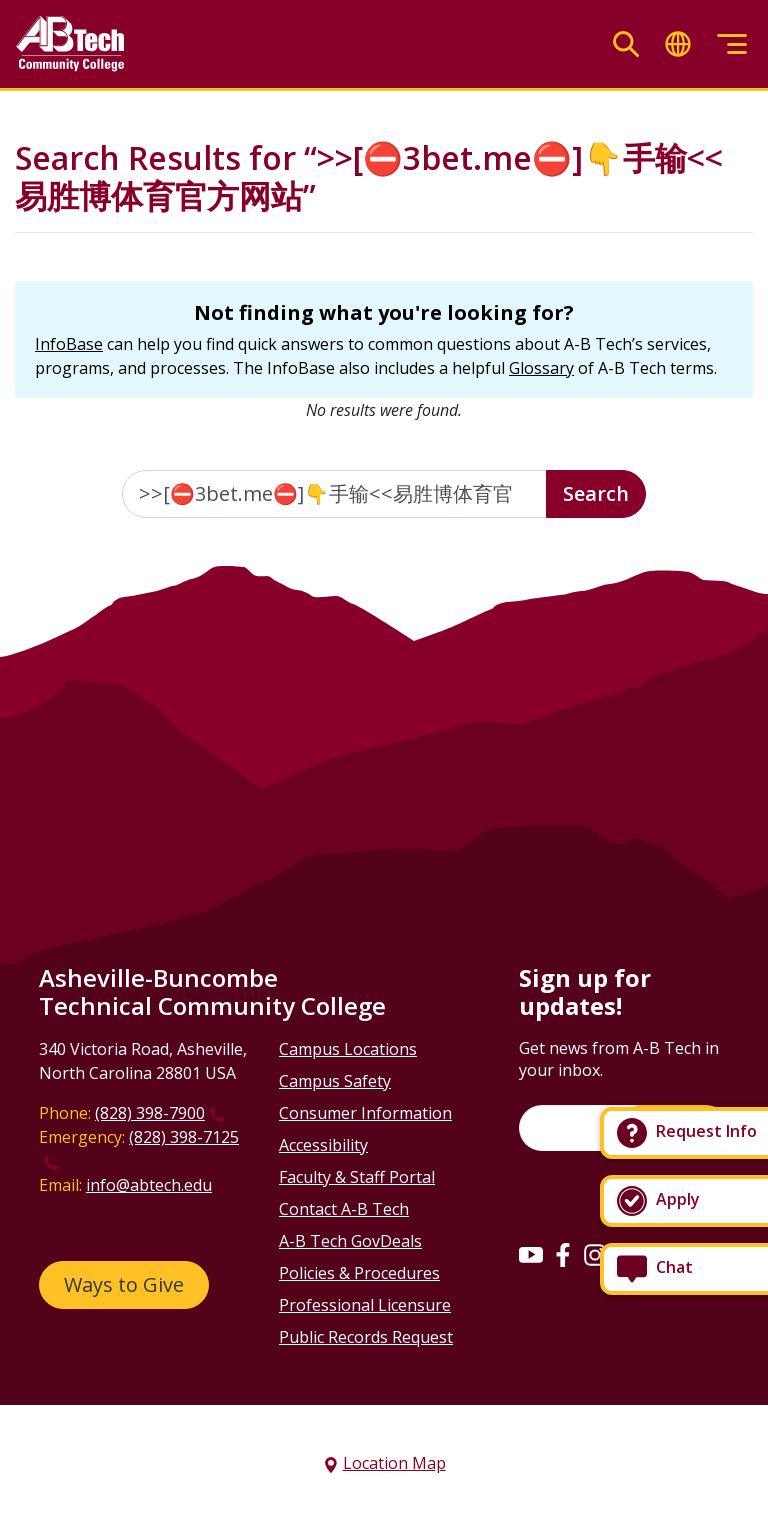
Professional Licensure (365, 1305)
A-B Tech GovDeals (350, 1241)
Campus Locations (348, 1049)
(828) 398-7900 (150, 1113)
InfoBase (69, 344)
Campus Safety (335, 1081)
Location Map (394, 1463)
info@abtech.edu (149, 1185)
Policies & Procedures (359, 1273)
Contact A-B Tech (344, 1209)
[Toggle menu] (732, 44)
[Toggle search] (626, 44)
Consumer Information (365, 1113)
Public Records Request (366, 1337)
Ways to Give (124, 1284)
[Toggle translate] (678, 44)
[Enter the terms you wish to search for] (334, 494)
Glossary (541, 368)
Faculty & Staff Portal (357, 1177)
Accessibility (323, 1145)
